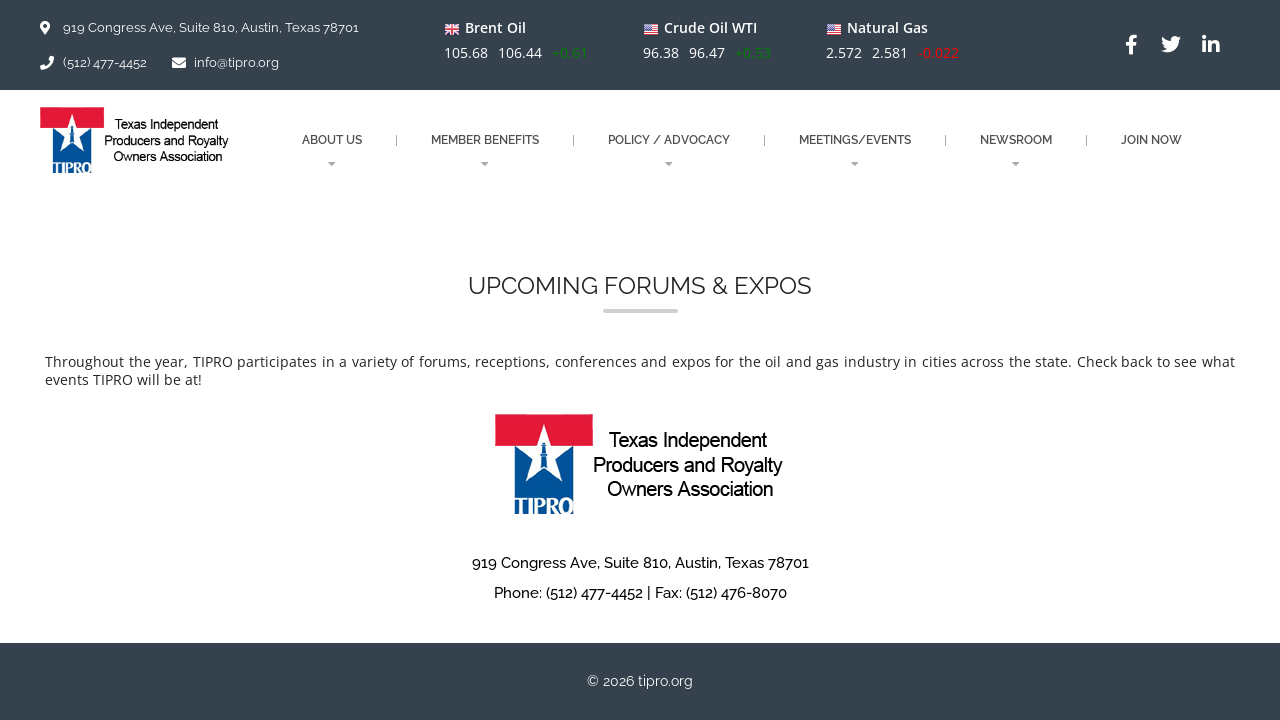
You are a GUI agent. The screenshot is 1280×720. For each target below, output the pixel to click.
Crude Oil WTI (710, 27)
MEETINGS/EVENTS (855, 151)
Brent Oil (495, 27)
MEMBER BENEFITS (485, 151)
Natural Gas (887, 27)
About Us (332, 151)
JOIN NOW (1151, 140)
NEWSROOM (1016, 151)
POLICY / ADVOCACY (669, 151)
